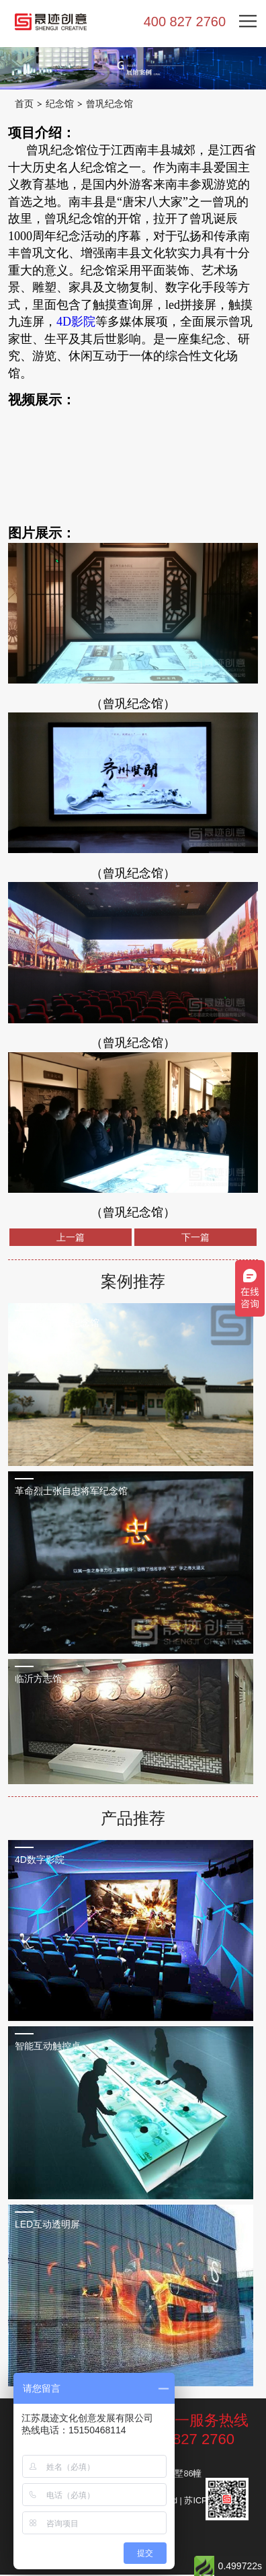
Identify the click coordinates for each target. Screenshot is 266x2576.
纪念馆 (62, 104)
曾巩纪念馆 (114, 104)
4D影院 (75, 323)
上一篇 (70, 1238)
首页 (25, 104)
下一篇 (195, 1238)
